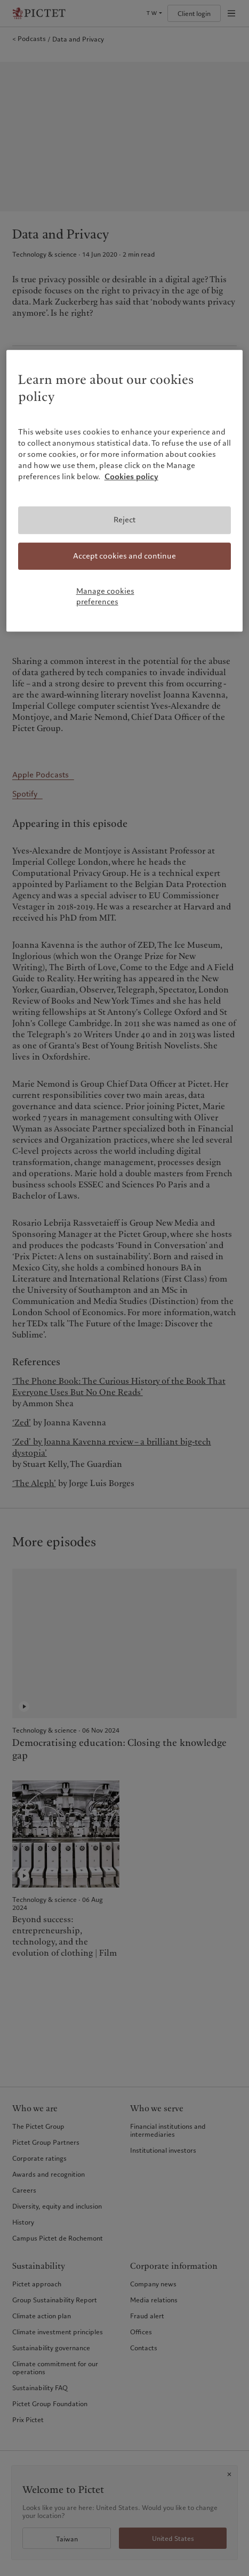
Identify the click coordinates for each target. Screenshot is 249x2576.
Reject (124, 519)
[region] (124, 491)
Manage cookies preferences (105, 596)
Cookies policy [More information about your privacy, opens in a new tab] (131, 476)
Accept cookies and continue (124, 556)
